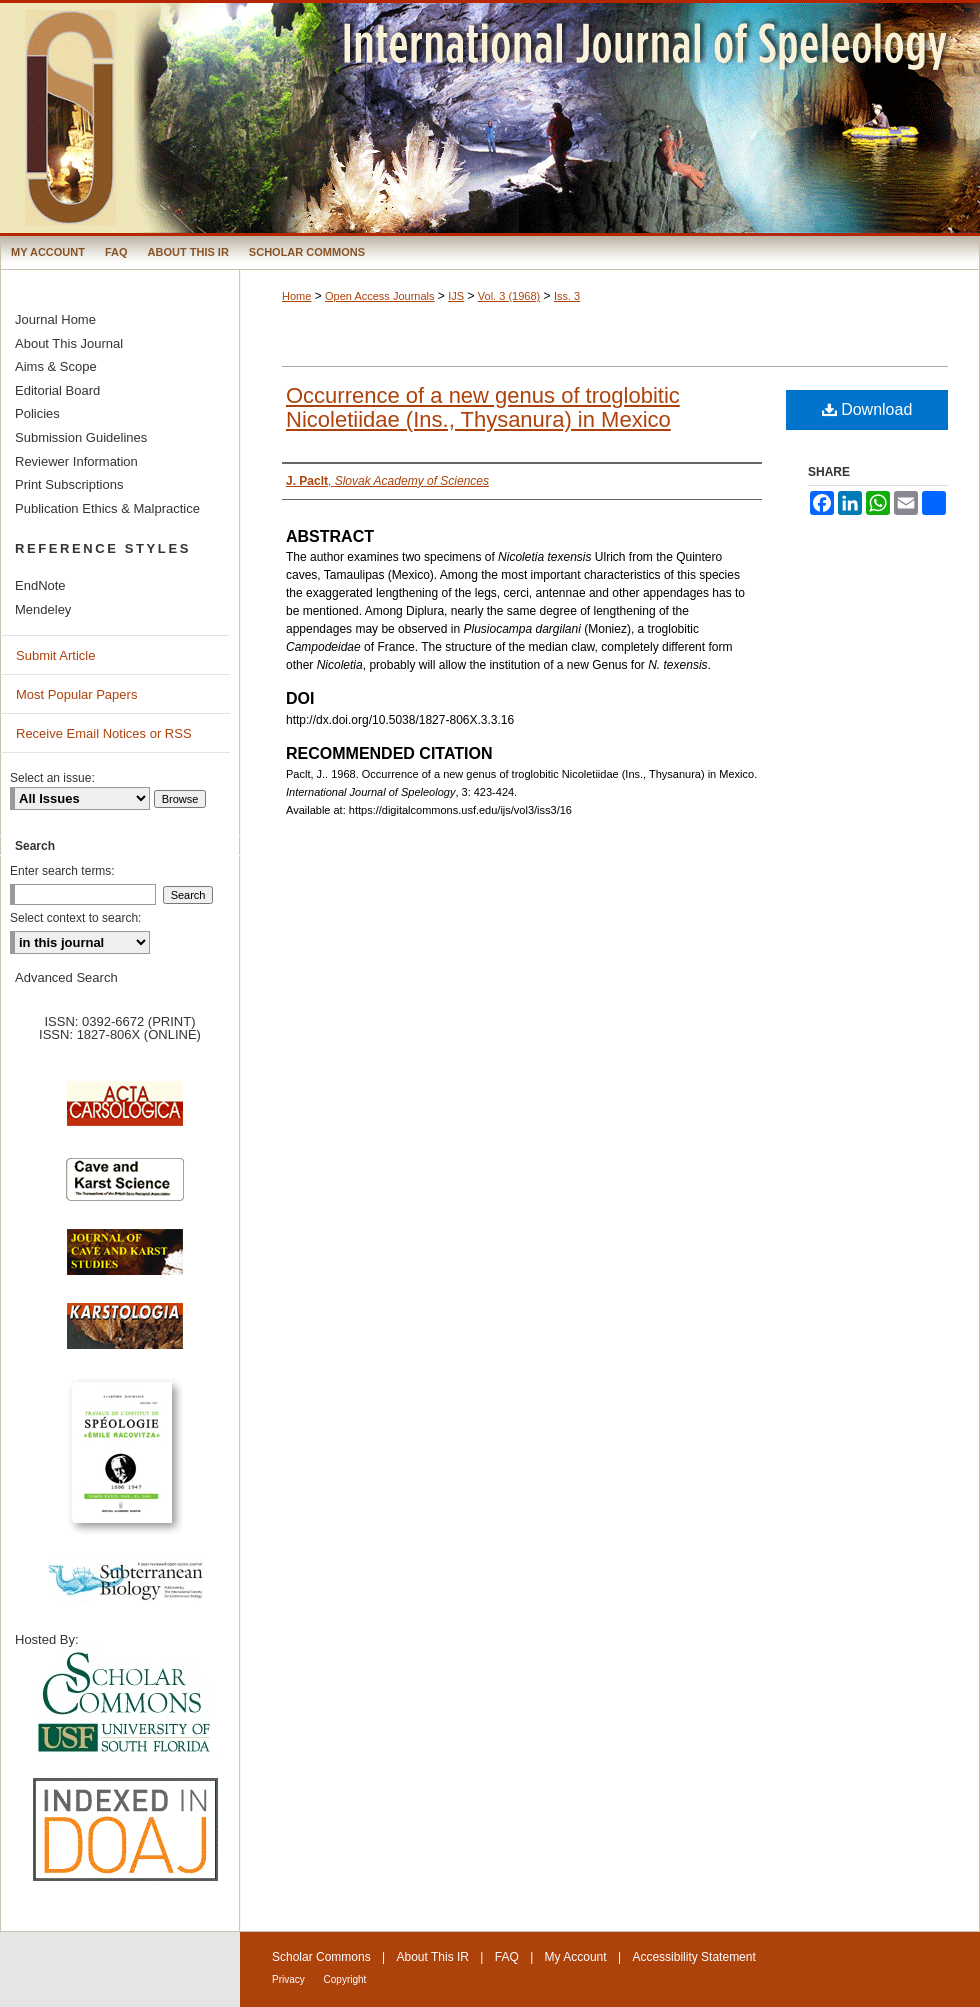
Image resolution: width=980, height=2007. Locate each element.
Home (296, 296)
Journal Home (55, 319)
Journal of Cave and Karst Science (125, 1262)
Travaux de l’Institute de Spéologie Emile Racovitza (125, 1463)
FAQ (507, 1957)
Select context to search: (75, 918)
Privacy (290, 1979)
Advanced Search (66, 977)
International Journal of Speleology (490, 118)
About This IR (433, 1957)
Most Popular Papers (76, 694)
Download (867, 409)
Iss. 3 (567, 296)
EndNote (40, 585)
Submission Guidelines (81, 437)
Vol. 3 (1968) (509, 296)
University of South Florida (125, 1703)
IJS (456, 296)
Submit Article (55, 655)
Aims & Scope (56, 366)
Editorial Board (57, 390)
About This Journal (69, 343)
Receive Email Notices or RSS (104, 733)
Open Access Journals (379, 296)
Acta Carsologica (125, 1114)
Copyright (345, 1979)
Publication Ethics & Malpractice (107, 508)
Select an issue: (52, 778)
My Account (576, 1957)
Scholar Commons (321, 1957)
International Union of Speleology (924, 1973)
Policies (37, 413)
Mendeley (43, 609)
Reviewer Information (76, 461)
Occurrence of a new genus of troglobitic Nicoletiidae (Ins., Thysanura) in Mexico (483, 407)
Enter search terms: (62, 871)
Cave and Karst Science (125, 1188)
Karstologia (125, 1336)
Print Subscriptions (69, 484)
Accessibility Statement (693, 1957)
